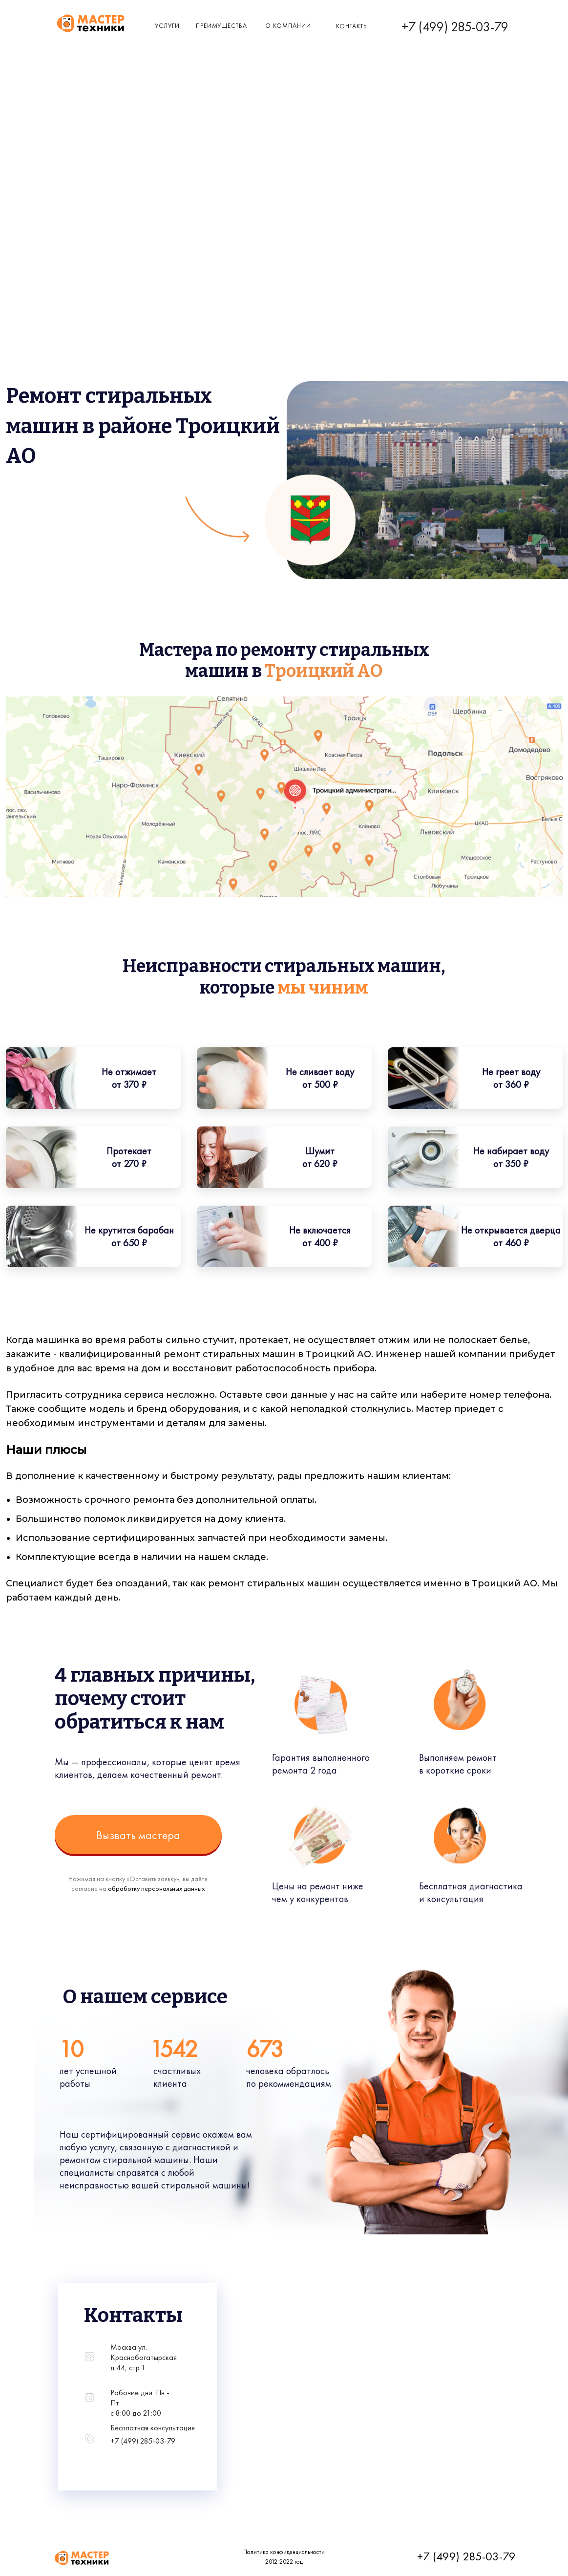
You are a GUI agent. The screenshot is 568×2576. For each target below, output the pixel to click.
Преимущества (221, 26)
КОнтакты (352, 26)
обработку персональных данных (156, 1888)
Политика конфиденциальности (284, 2552)
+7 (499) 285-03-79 (454, 26)
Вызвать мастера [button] (138, 1834)
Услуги (167, 26)
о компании (288, 26)
